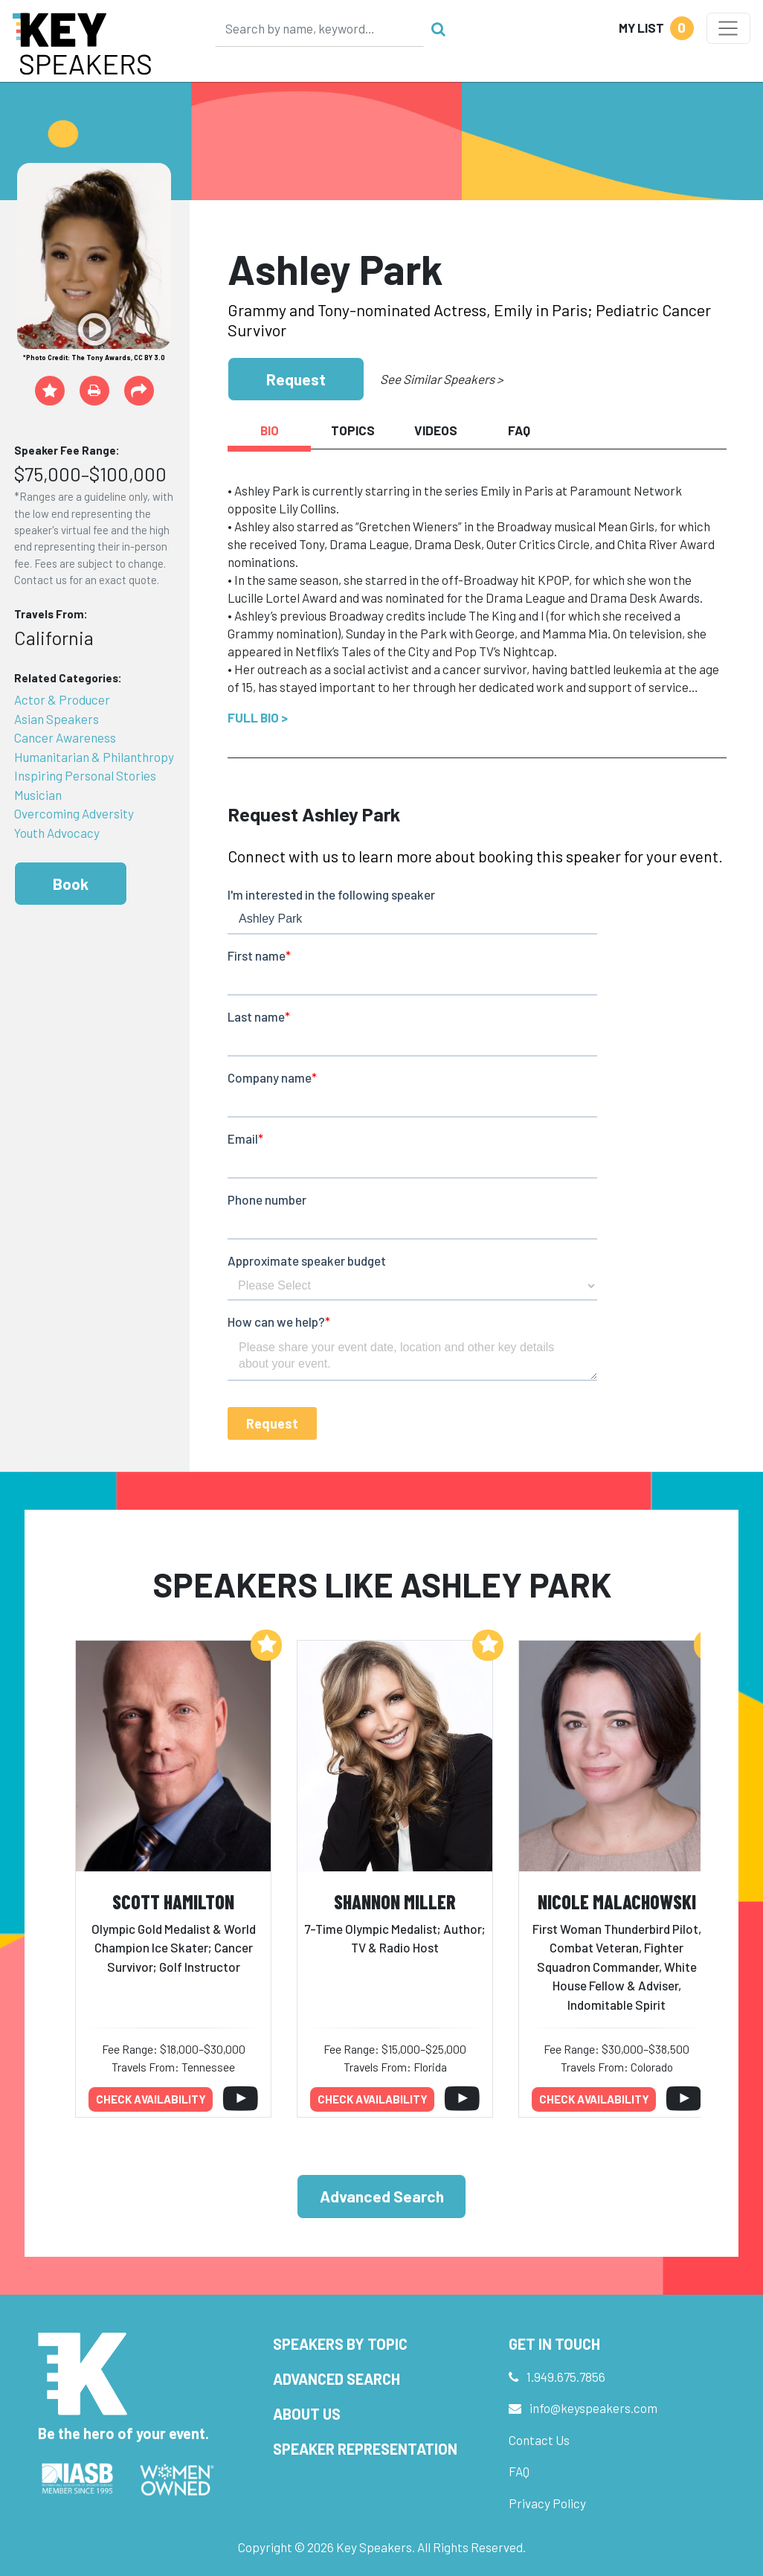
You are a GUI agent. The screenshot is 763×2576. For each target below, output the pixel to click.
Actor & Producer (62, 699)
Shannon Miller (395, 1901)
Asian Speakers (56, 718)
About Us (307, 2414)
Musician (38, 794)
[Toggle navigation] (728, 28)
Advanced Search (382, 2196)
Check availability (151, 2099)
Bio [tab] (269, 430)
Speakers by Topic (340, 2344)
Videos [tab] (435, 430)
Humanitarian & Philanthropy (94, 756)
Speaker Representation (365, 2449)
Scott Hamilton (173, 1901)
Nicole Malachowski (617, 1901)
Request (296, 379)
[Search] (320, 28)
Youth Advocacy (57, 832)
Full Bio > (258, 717)
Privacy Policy (547, 2503)
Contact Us (539, 2439)
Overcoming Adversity (74, 813)
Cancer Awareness (65, 737)
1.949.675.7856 (566, 2376)
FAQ (519, 2471)
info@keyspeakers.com (593, 2407)
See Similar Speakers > (441, 378)
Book (70, 883)
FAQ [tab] (519, 430)
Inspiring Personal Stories (85, 775)
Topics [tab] (353, 430)
